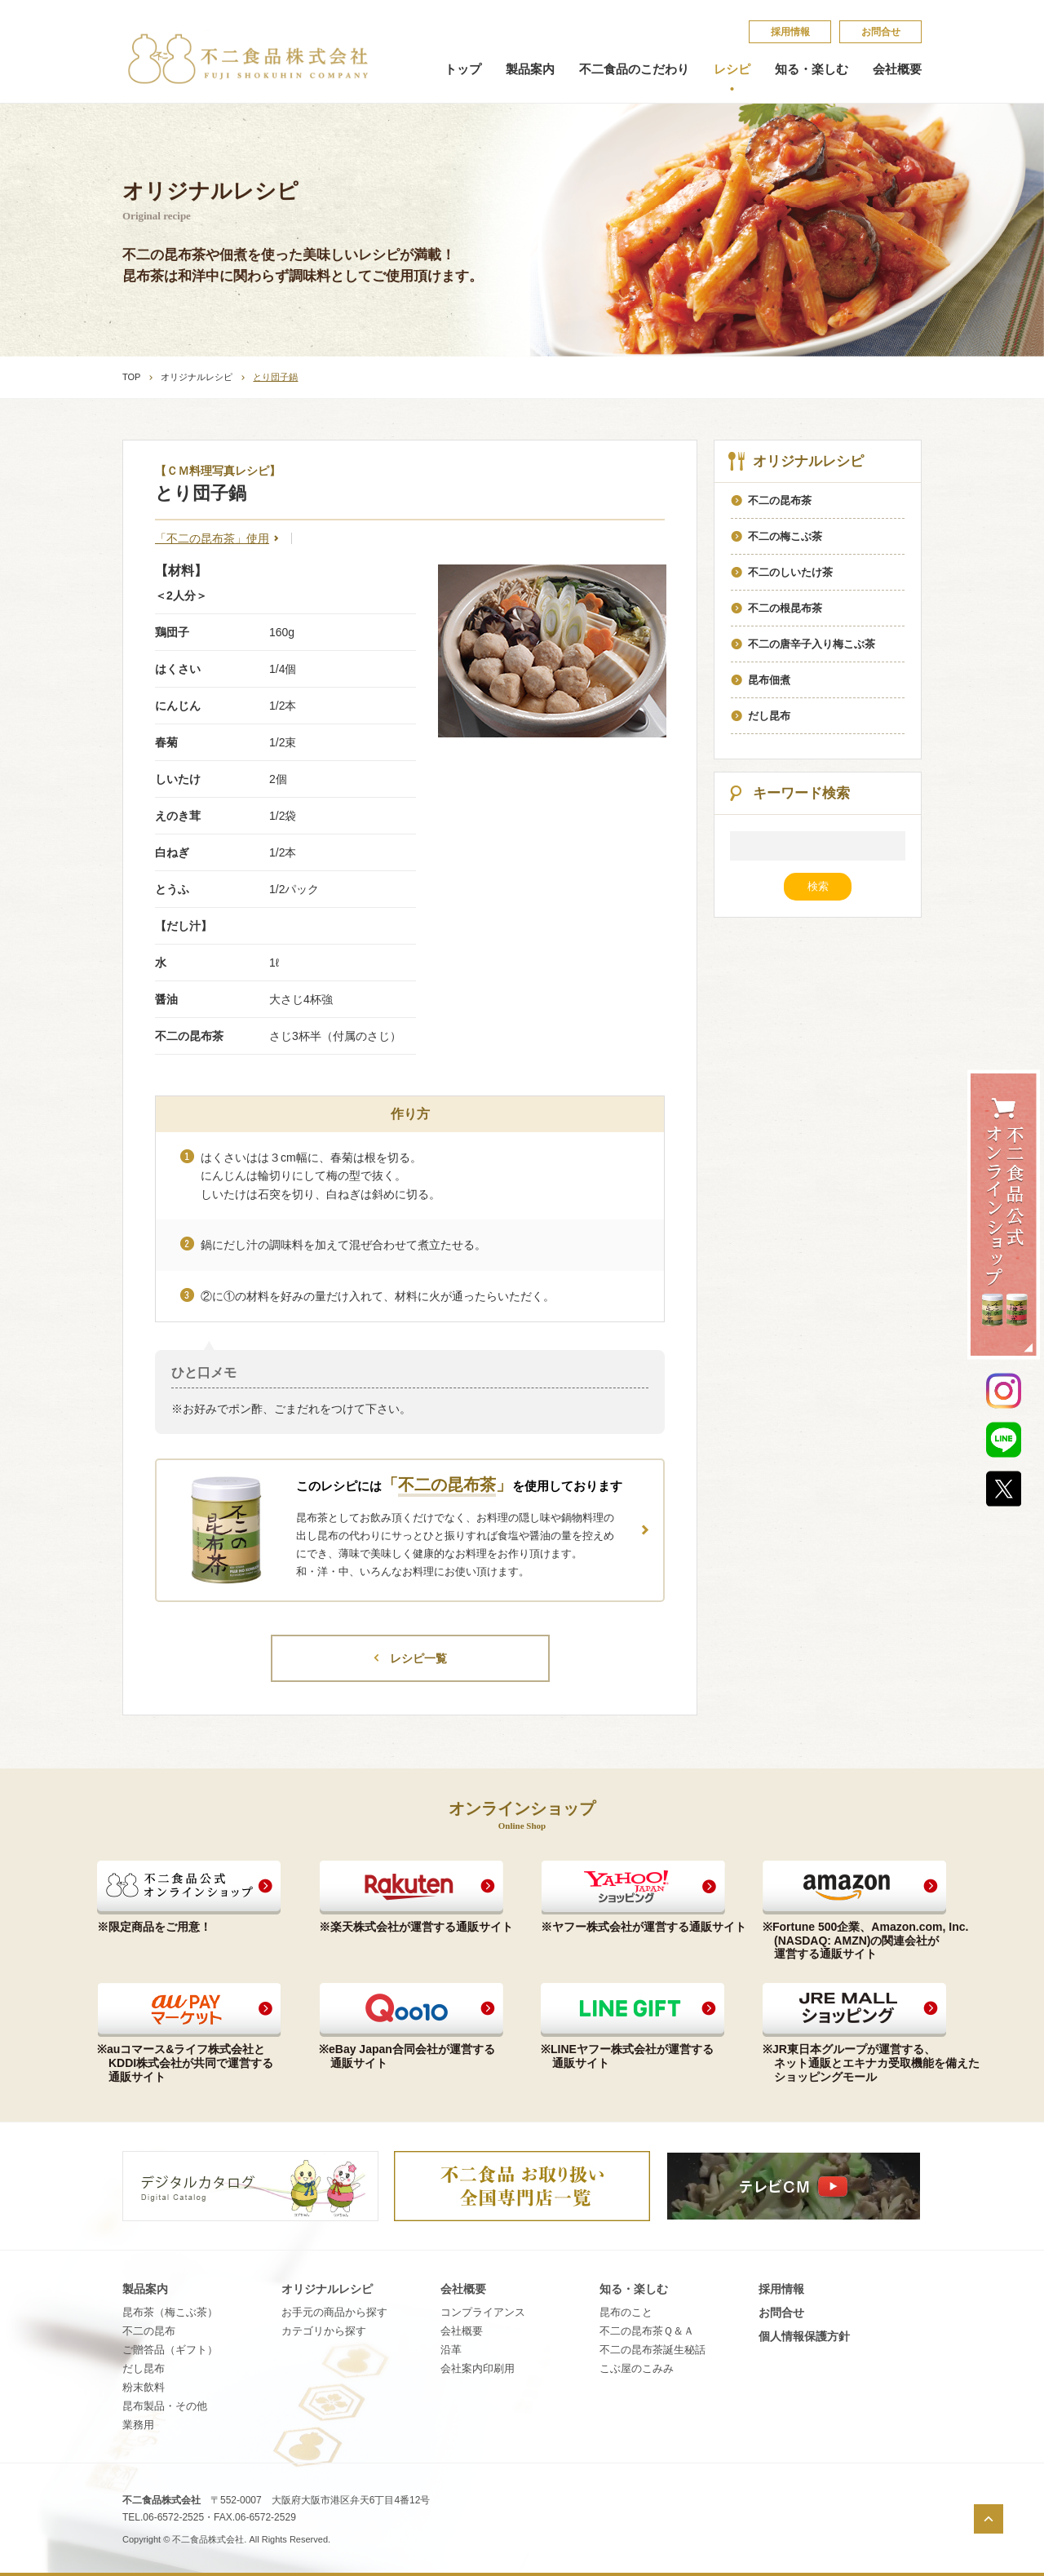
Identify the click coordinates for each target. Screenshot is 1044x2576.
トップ (463, 69)
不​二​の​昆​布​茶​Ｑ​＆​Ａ (646, 2331)
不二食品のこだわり (634, 69)
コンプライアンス (482, 2312)
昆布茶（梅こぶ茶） (170, 2312)
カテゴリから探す (323, 2331)
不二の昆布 (148, 2331)
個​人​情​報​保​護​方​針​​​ (804, 2336)
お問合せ (880, 32)
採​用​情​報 (790, 32)
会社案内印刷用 (477, 2368)
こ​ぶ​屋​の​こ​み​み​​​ (636, 2368)
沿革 (451, 2350)
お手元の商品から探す (334, 2312)
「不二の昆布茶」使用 (212, 538)
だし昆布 (143, 2368)
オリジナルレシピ (196, 377)
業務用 (138, 2425)
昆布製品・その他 (164, 2406)
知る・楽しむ (811, 69)
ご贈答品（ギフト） (170, 2350)
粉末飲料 (143, 2387)
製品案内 (530, 69)
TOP (131, 377)
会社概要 (897, 69)
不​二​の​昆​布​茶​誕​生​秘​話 (652, 2350)
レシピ (732, 69)
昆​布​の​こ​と (625, 2312)
